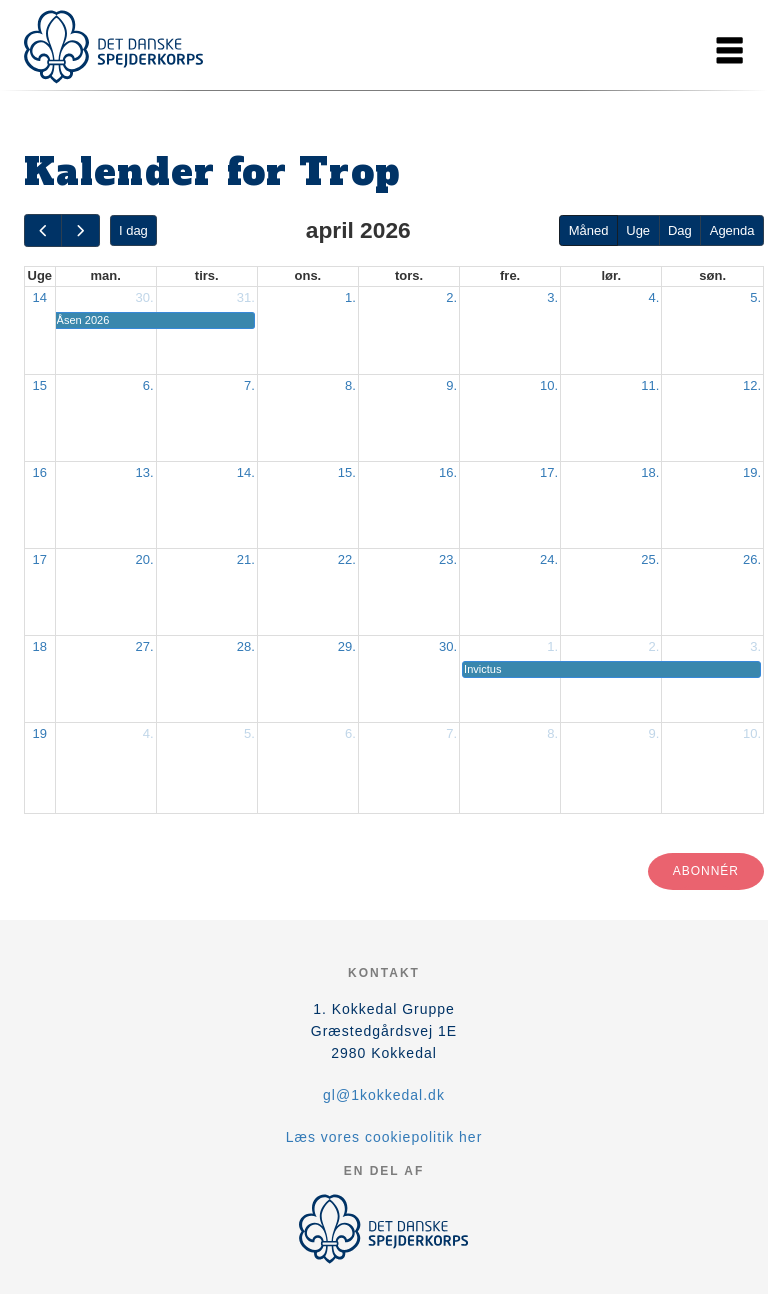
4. (653, 297)
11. (650, 385)
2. (451, 297)
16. (448, 472)
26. (752, 559)
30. (145, 297)
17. (549, 472)
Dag (680, 230)
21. (246, 559)
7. (249, 385)
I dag (133, 230)
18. (650, 472)
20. (145, 559)
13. (145, 472)
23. (448, 559)
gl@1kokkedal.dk (384, 1095)
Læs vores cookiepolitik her (384, 1137)
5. (755, 297)
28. (246, 646)
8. (350, 385)
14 (40, 297)
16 (40, 472)
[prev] (43, 230)
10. (549, 385)
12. (752, 385)
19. (752, 472)
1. (350, 297)
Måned (589, 230)
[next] (80, 230)
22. (347, 559)
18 (40, 646)
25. (650, 559)
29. (347, 646)
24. (549, 559)
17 (40, 559)
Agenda (732, 230)
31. (246, 297)
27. (145, 646)
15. (347, 472)
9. (451, 385)
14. (246, 472)
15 (40, 385)
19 (40, 733)
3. (552, 297)
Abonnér (706, 871)
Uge (638, 230)
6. (148, 385)
